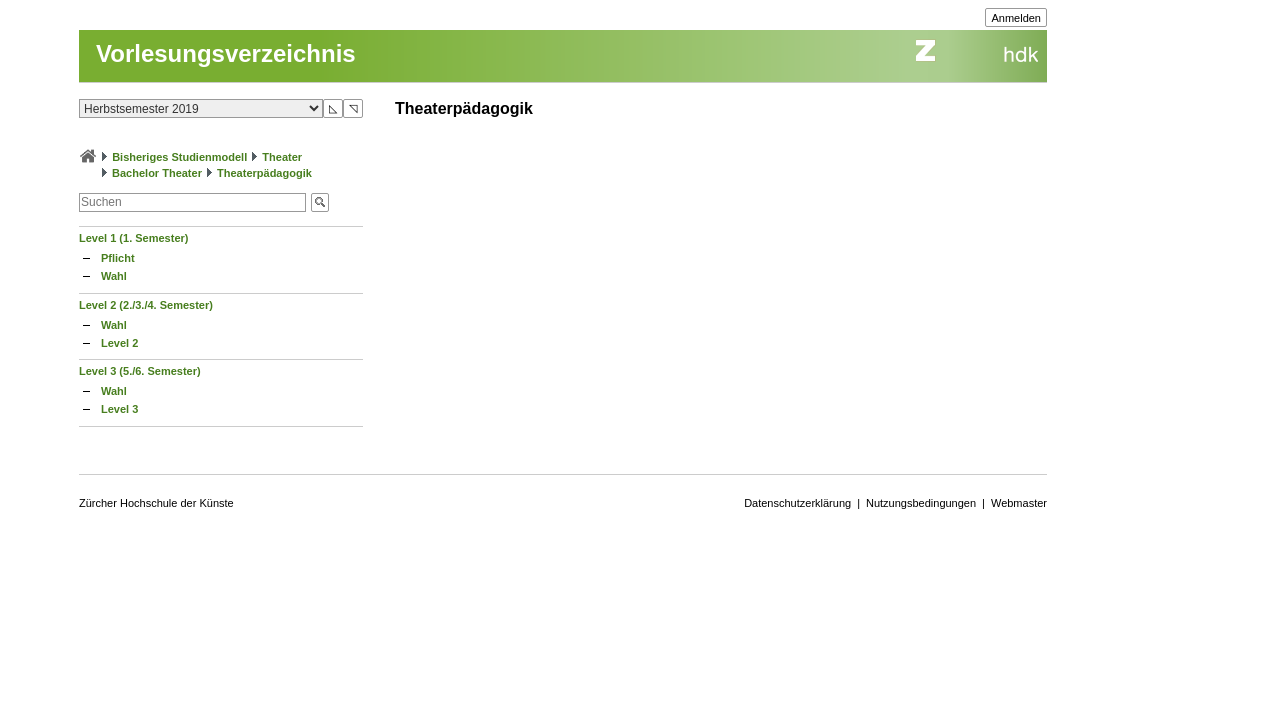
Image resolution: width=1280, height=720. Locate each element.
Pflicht (118, 258)
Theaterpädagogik (264, 173)
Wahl (114, 276)
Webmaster (1019, 503)
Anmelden (1016, 18)
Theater (282, 157)
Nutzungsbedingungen (921, 503)
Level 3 (119, 409)
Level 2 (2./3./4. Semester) (146, 305)
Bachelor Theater (157, 173)
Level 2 (119, 343)
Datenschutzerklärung (797, 503)
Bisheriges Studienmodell (179, 157)
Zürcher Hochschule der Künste (156, 503)
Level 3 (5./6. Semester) (140, 371)
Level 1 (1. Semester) (133, 238)
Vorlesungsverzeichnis (226, 53)
